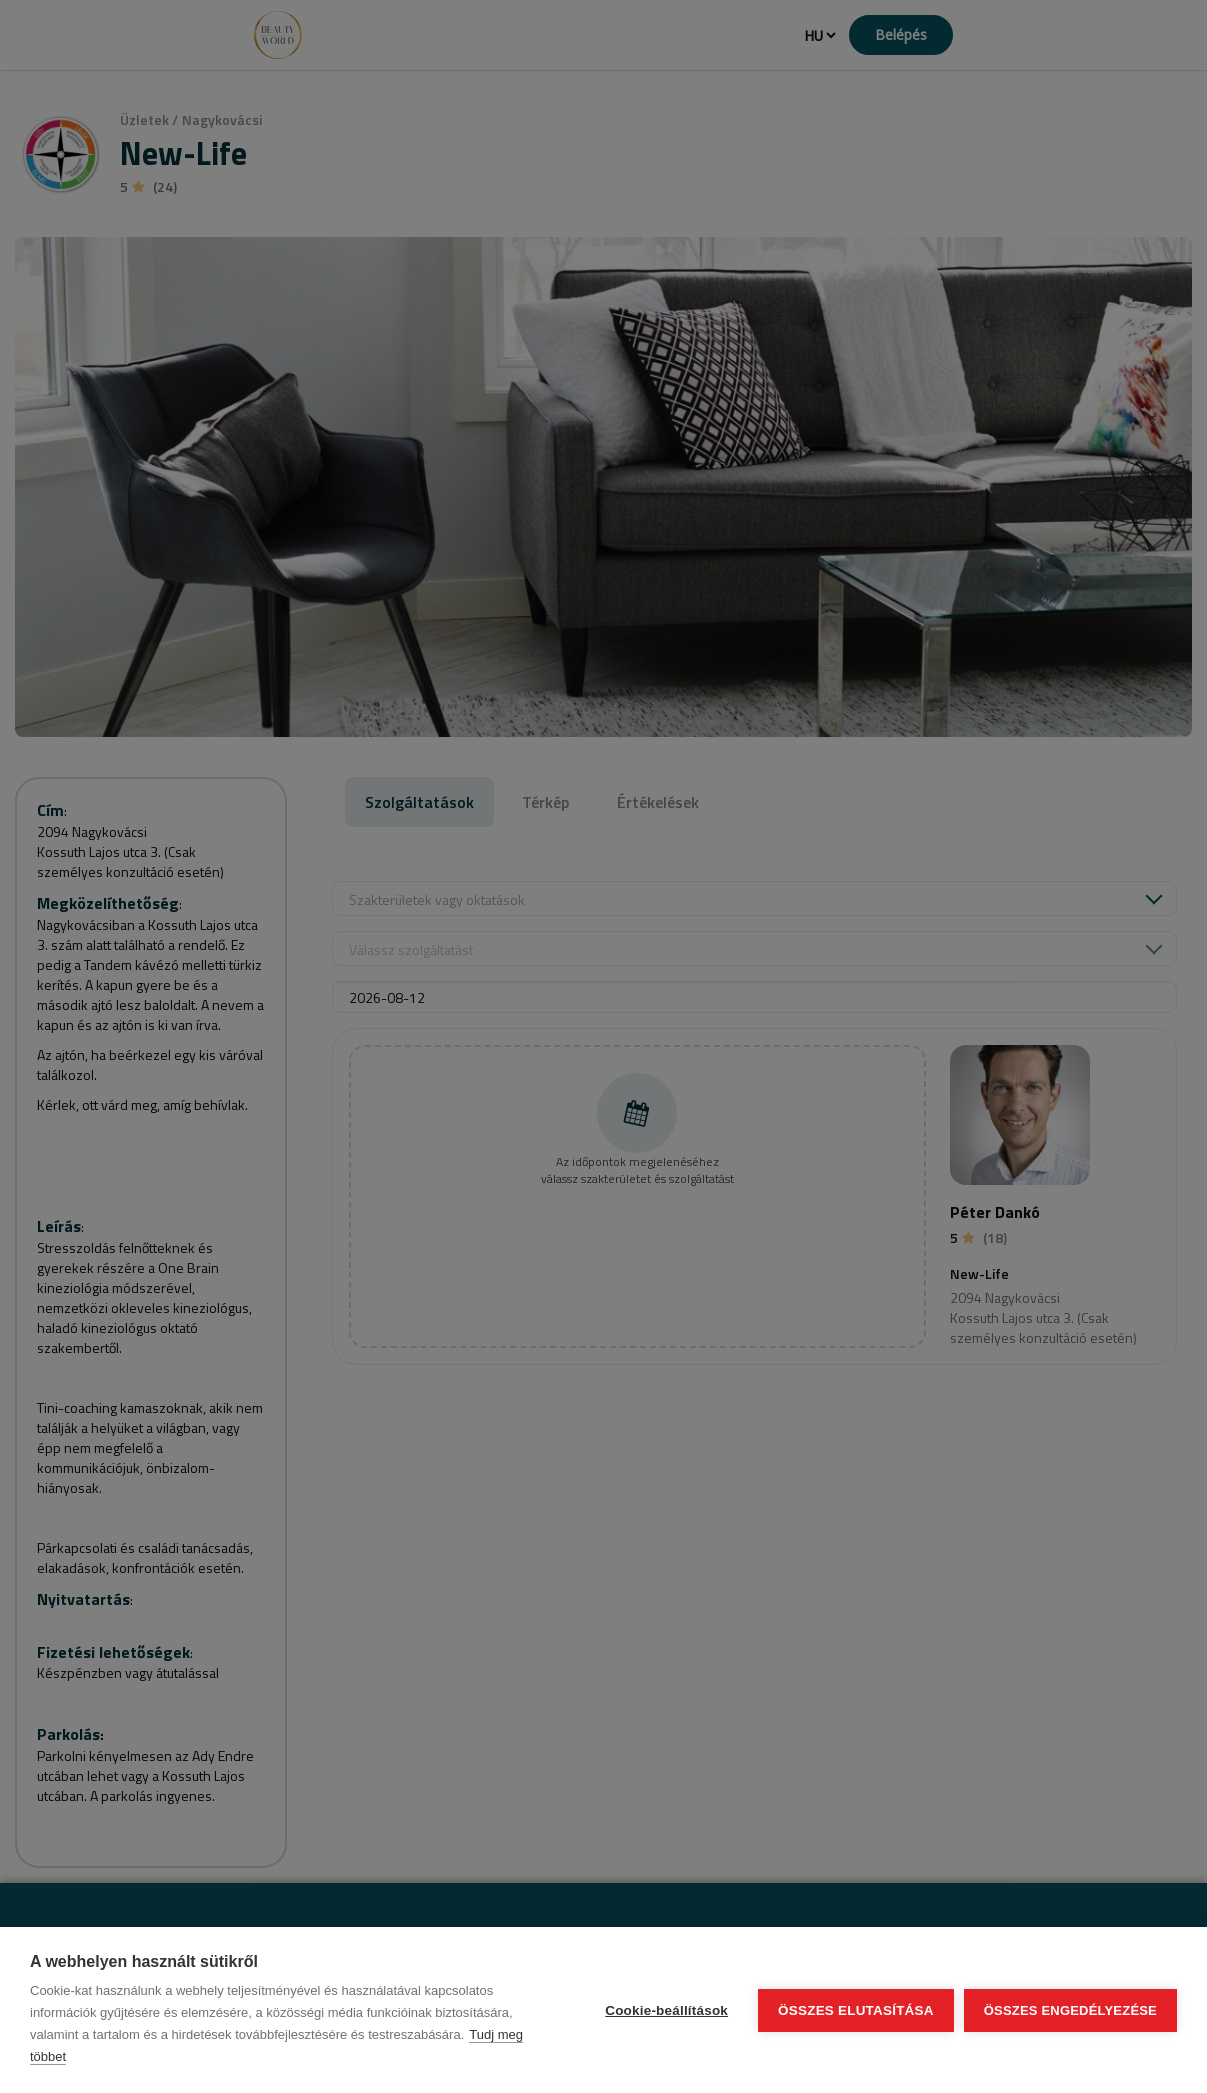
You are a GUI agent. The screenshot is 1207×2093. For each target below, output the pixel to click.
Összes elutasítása (856, 2010)
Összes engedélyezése (1070, 2010)
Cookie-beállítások (666, 2010)
